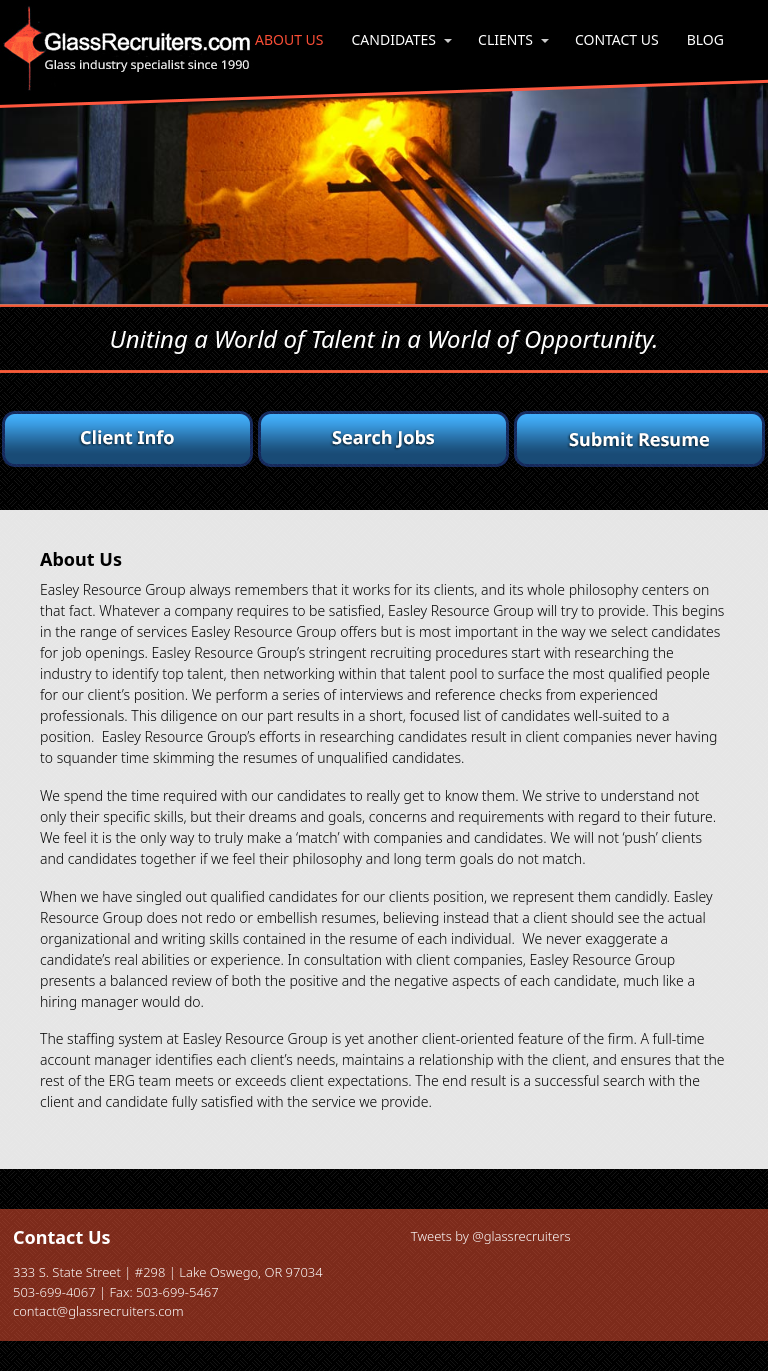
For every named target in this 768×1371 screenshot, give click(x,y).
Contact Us (617, 39)
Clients (505, 39)
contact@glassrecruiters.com (98, 1311)
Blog (705, 39)
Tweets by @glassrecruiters (491, 1236)
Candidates (394, 39)
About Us (289, 39)
